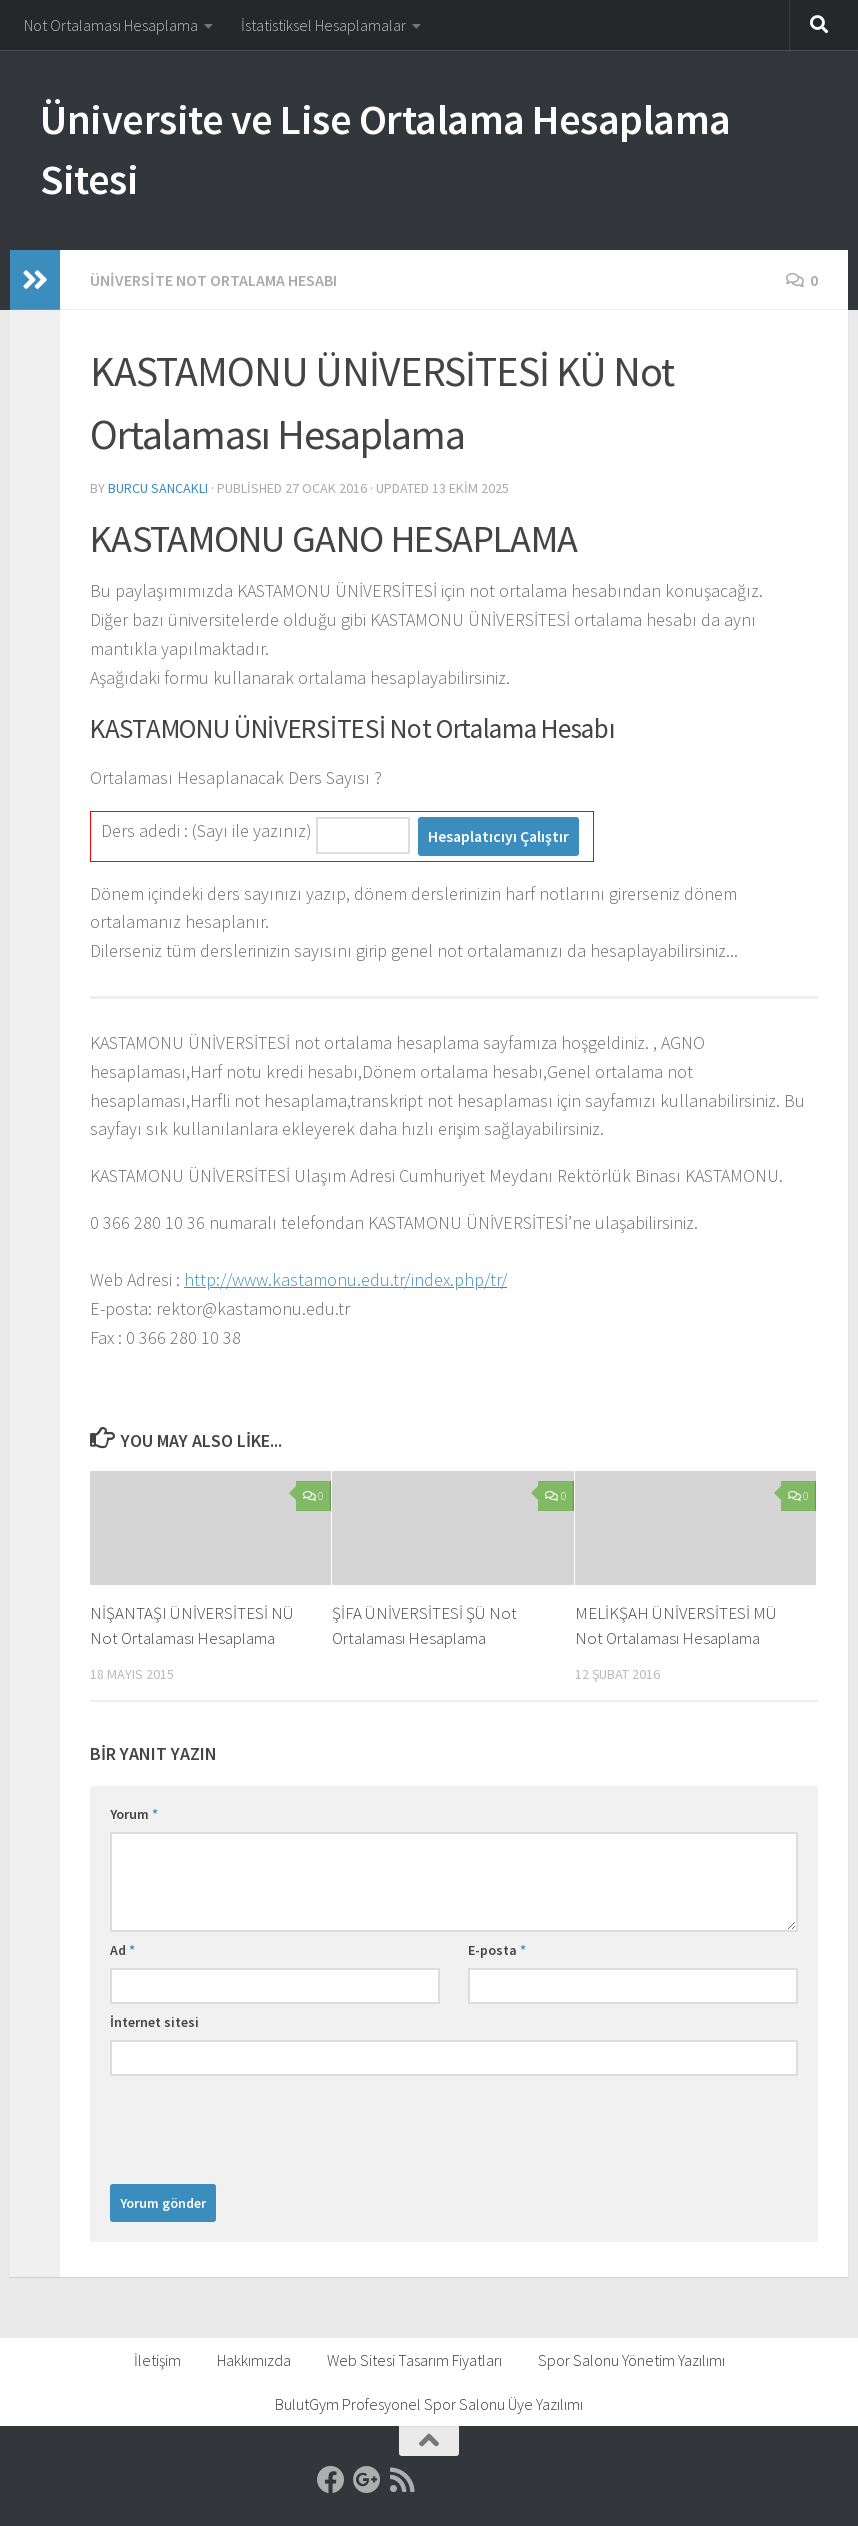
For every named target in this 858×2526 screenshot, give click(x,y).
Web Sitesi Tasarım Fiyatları (414, 2360)
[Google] (367, 2480)
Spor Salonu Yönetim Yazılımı (631, 2360)
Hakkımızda (254, 2360)
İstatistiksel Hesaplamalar (323, 25)
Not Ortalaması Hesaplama (111, 25)
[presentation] (262, 2125)
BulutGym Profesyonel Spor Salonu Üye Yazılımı (429, 2404)
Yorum (134, 1814)
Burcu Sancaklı (158, 488)
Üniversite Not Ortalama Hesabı (213, 280)
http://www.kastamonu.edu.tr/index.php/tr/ (345, 1279)
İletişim (157, 2360)
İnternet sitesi (154, 2022)
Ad (122, 1950)
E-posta (497, 1950)
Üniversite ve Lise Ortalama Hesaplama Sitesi (385, 149)
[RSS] (403, 2480)
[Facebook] (331, 2480)
